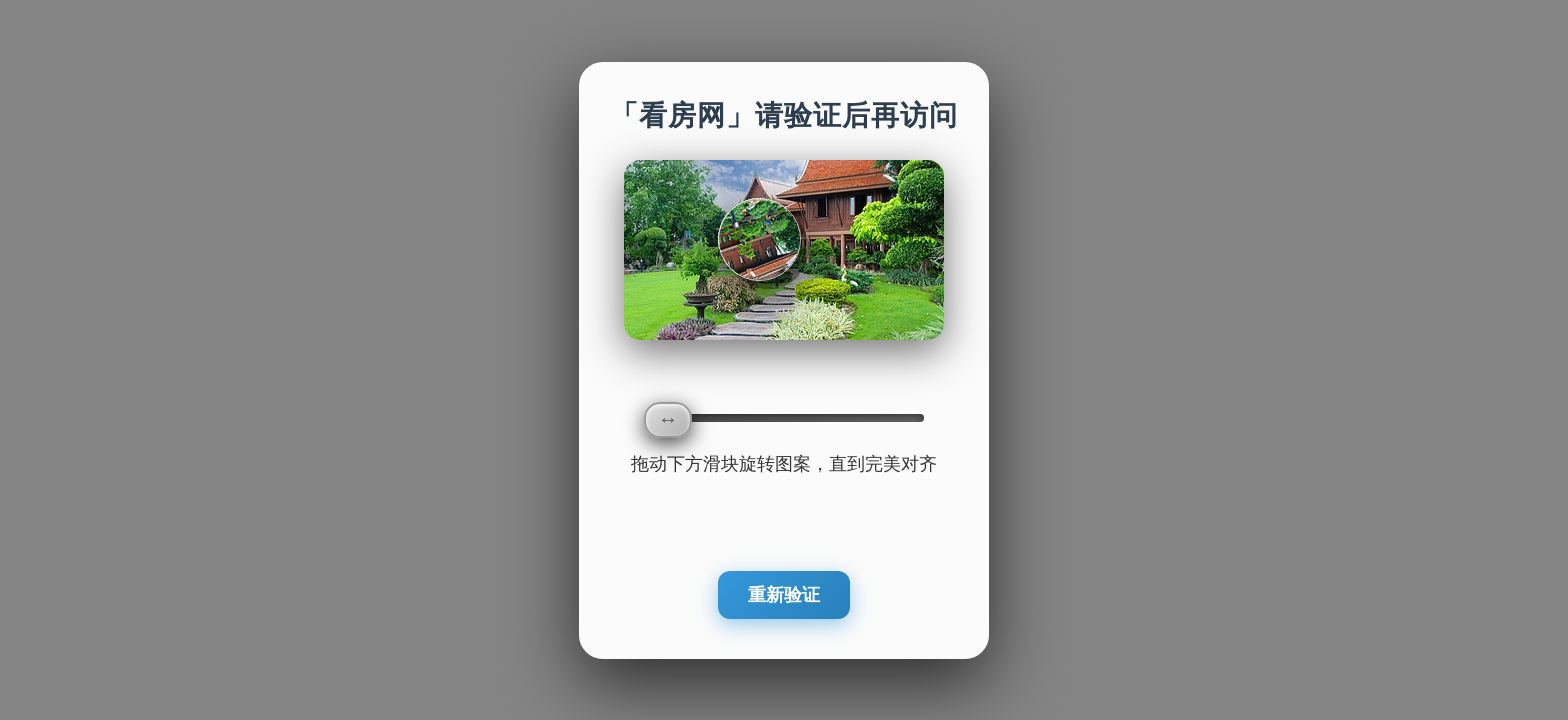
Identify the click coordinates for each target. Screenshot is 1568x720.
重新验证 (784, 595)
